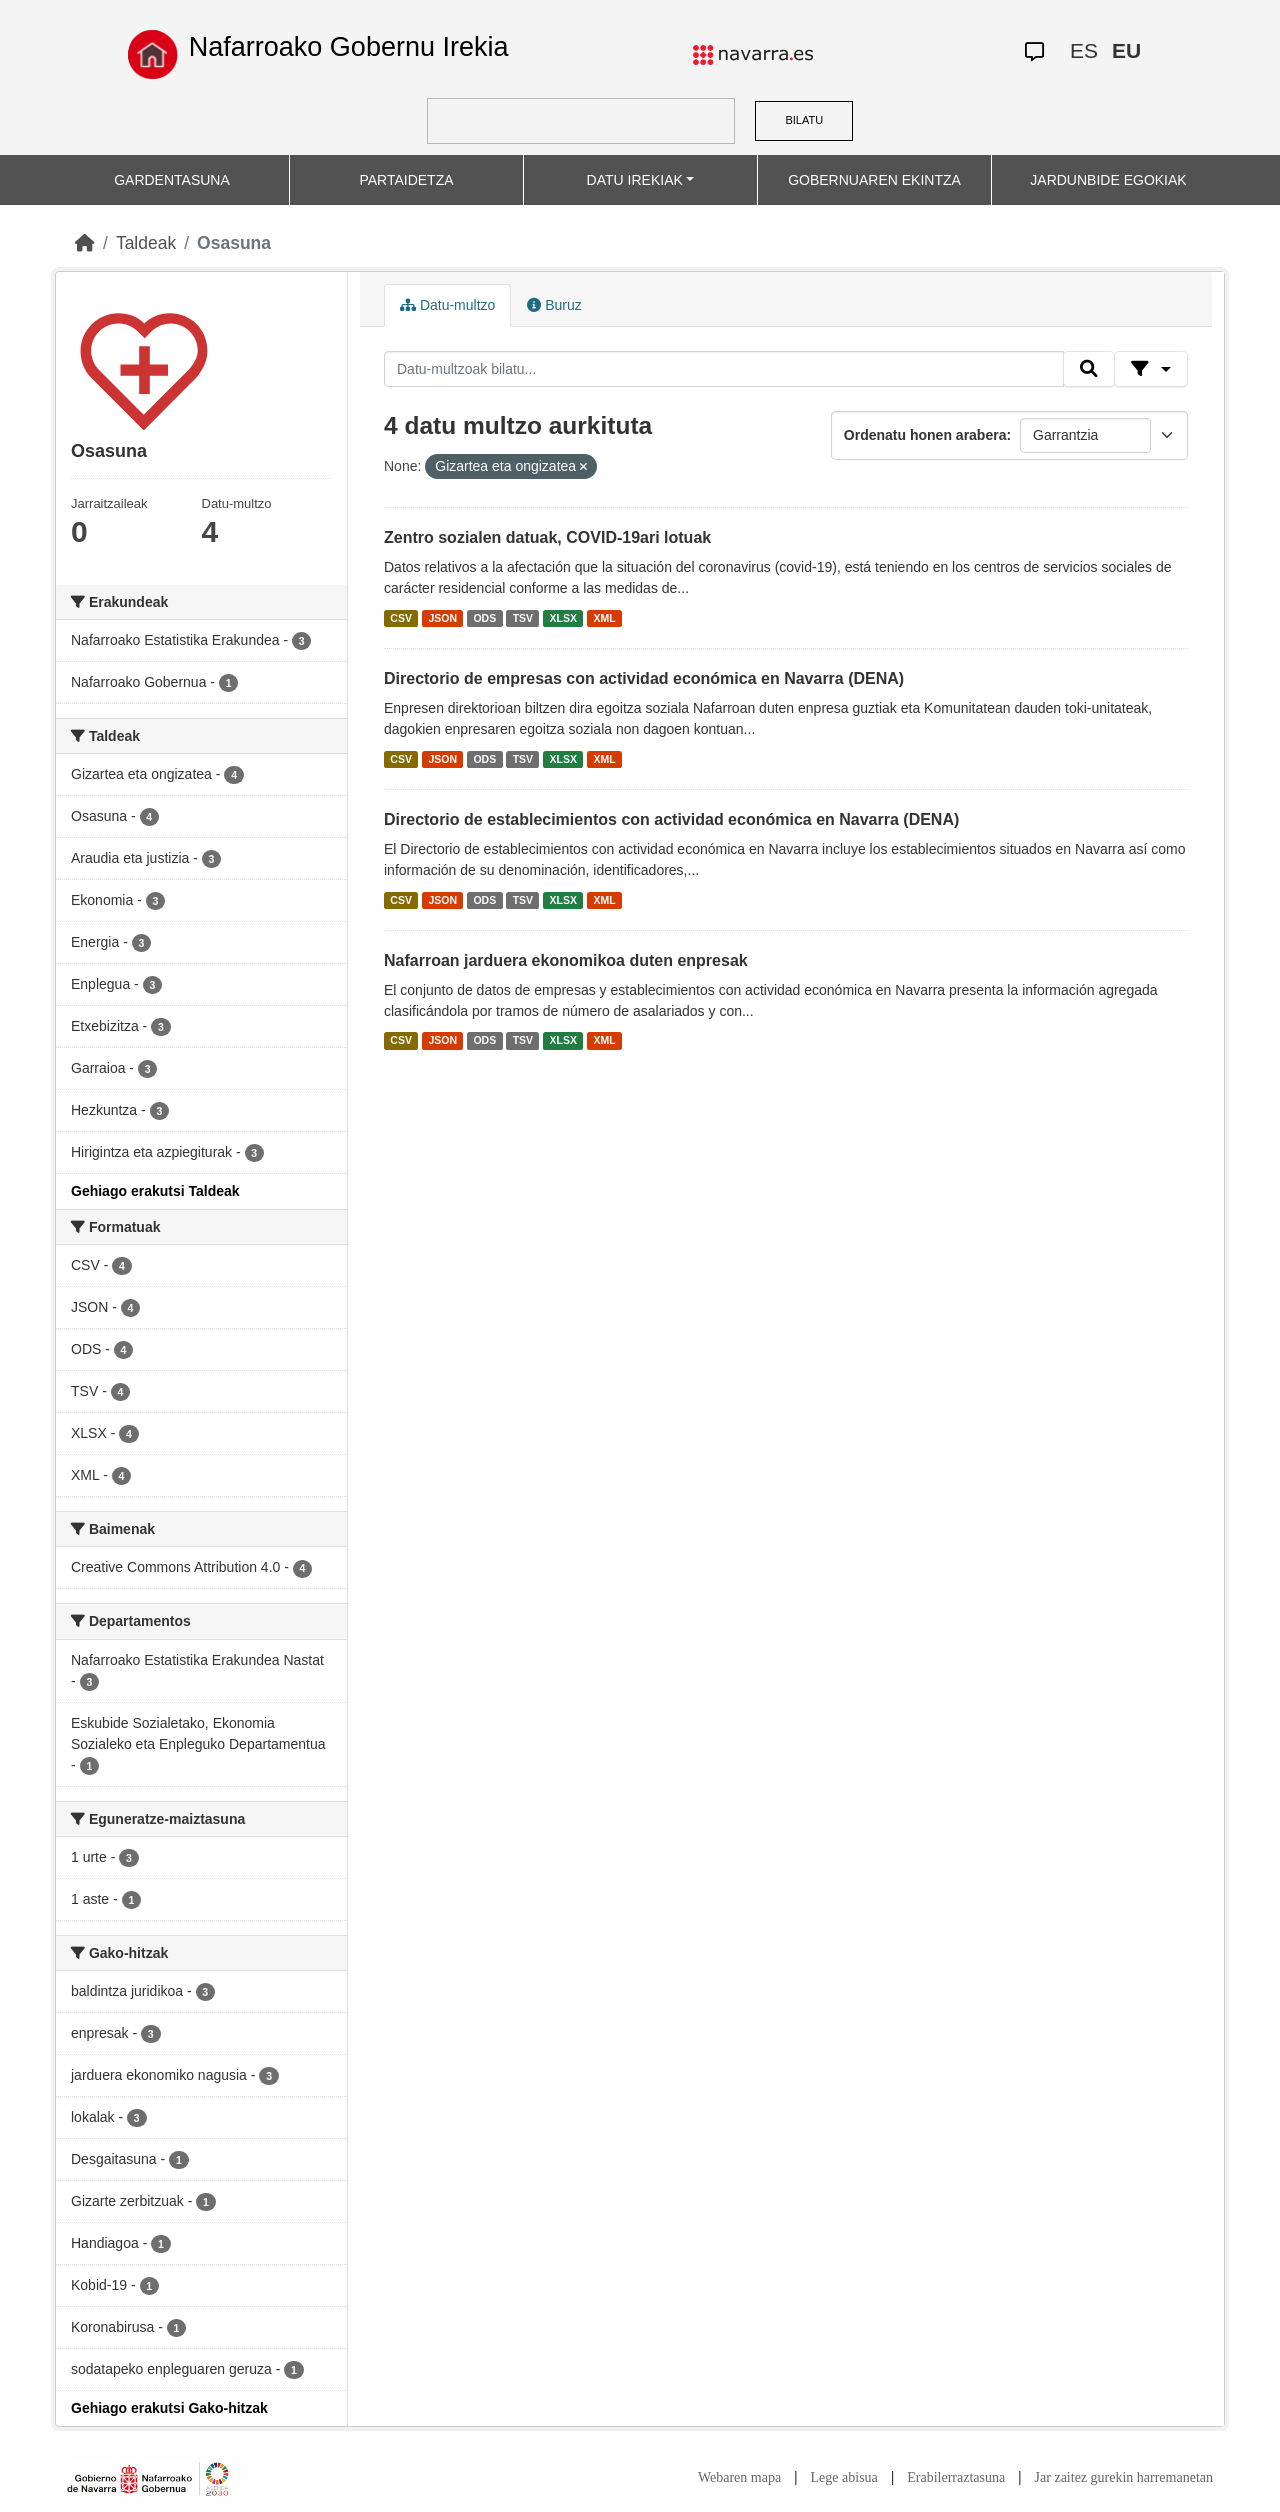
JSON (442, 618)
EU (1126, 50)
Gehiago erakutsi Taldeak (155, 1191)
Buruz (554, 305)
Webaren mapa (739, 2477)
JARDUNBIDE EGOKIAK (1108, 180)
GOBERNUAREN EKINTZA (874, 180)
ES (1084, 50)
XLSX (563, 618)
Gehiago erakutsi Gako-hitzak (169, 2408)
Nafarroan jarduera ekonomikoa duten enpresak (566, 960)
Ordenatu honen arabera (925, 435)
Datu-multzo (447, 305)
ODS (484, 618)
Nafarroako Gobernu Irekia (349, 47)
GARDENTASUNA (172, 180)
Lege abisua (844, 2477)
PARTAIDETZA (406, 180)
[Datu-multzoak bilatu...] (724, 369)
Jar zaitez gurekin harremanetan (1124, 2477)
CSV (401, 618)
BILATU (804, 120)
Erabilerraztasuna (956, 2477)
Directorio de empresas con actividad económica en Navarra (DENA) (644, 678)
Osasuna (234, 243)
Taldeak (146, 243)
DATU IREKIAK (635, 180)
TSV (523, 618)
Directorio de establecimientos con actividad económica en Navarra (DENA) (671, 819)
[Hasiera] (85, 243)
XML (605, 618)
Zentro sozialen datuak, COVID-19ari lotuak (547, 537)
